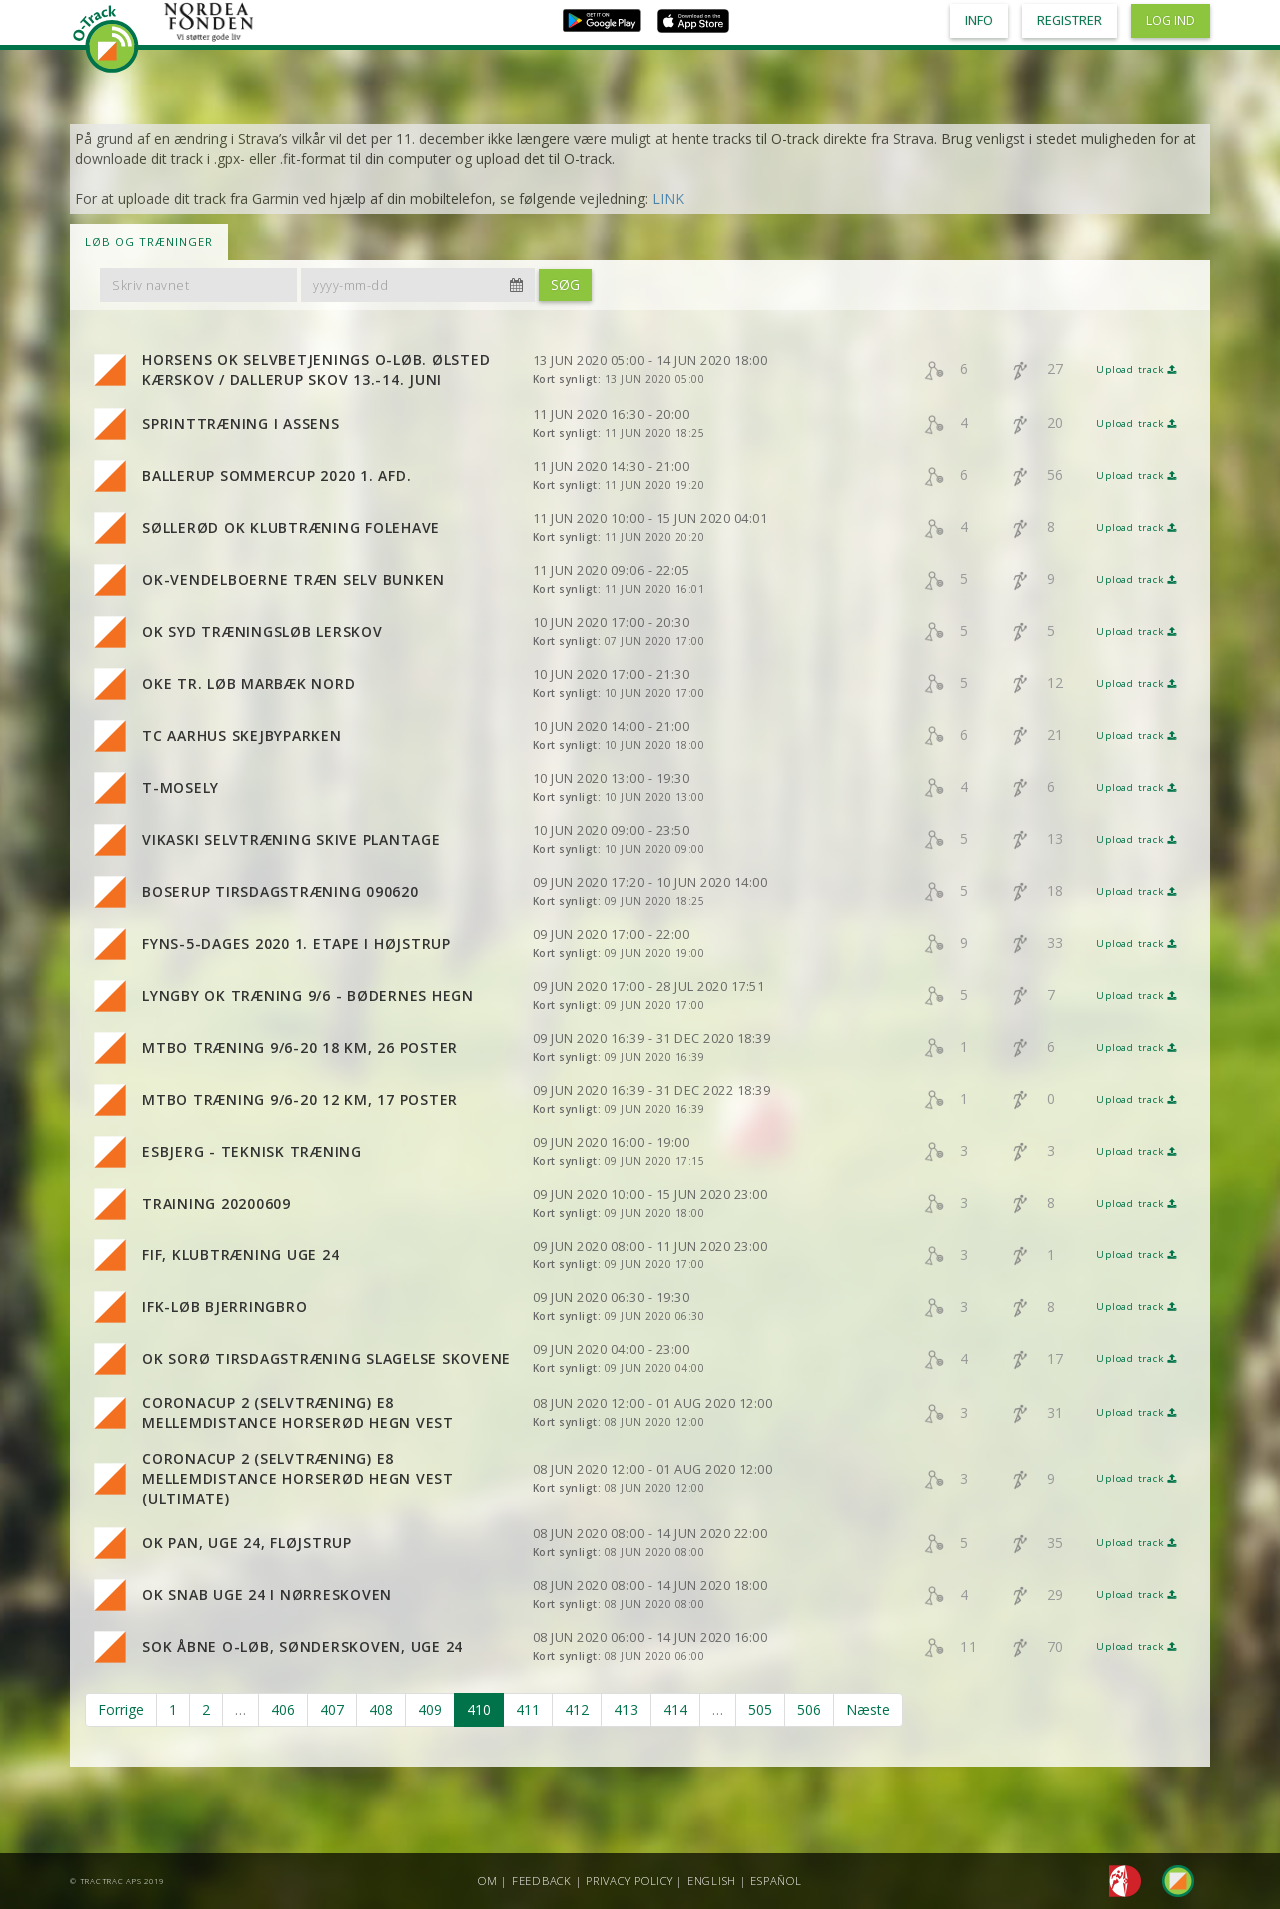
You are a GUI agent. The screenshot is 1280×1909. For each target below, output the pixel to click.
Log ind (1170, 20)
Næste (868, 1709)
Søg (565, 284)
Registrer (1069, 20)
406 (283, 1709)
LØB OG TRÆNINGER (149, 241)
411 (528, 1709)
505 (760, 1709)
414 (675, 1709)
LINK (668, 198)
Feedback (542, 1880)
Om (488, 1880)
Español (775, 1880)
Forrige (121, 1709)
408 (381, 1709)
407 (332, 1709)
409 (430, 1709)
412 (577, 1709)
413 (626, 1709)
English (711, 1880)
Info (979, 20)
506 (809, 1709)
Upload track (1136, 369)
